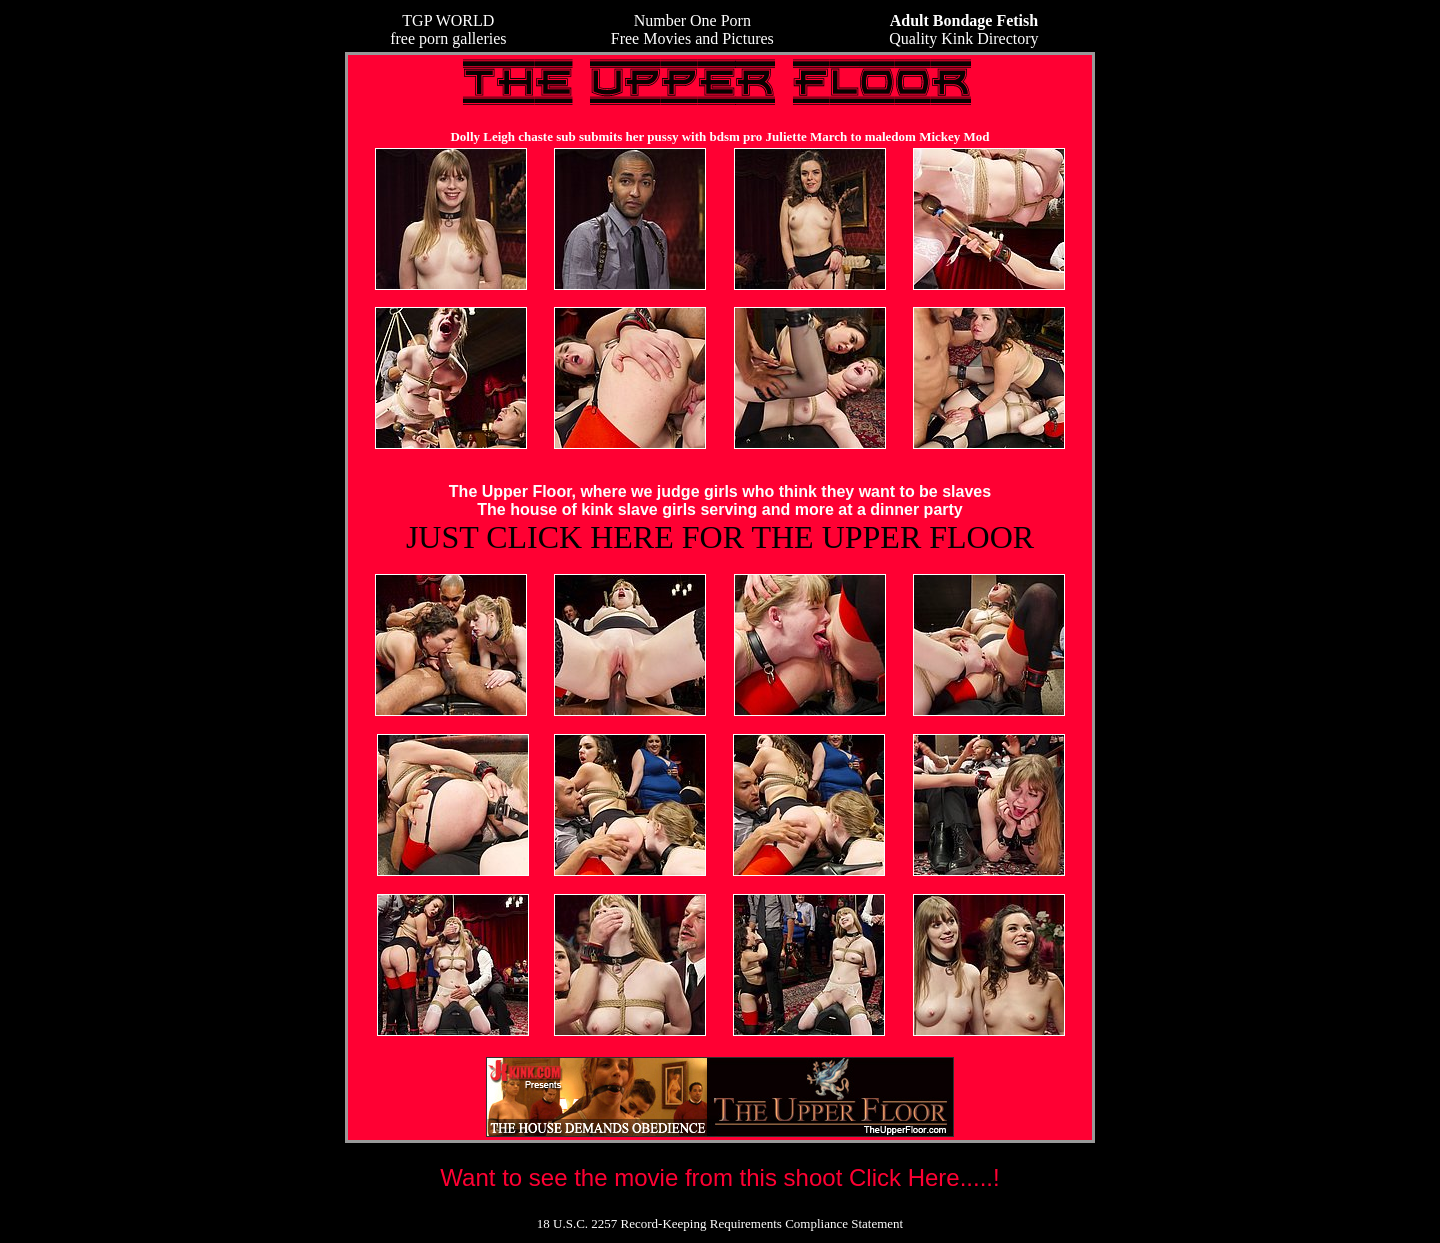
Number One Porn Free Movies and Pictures (692, 29)
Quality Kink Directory (963, 29)
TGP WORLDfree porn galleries (448, 29)
